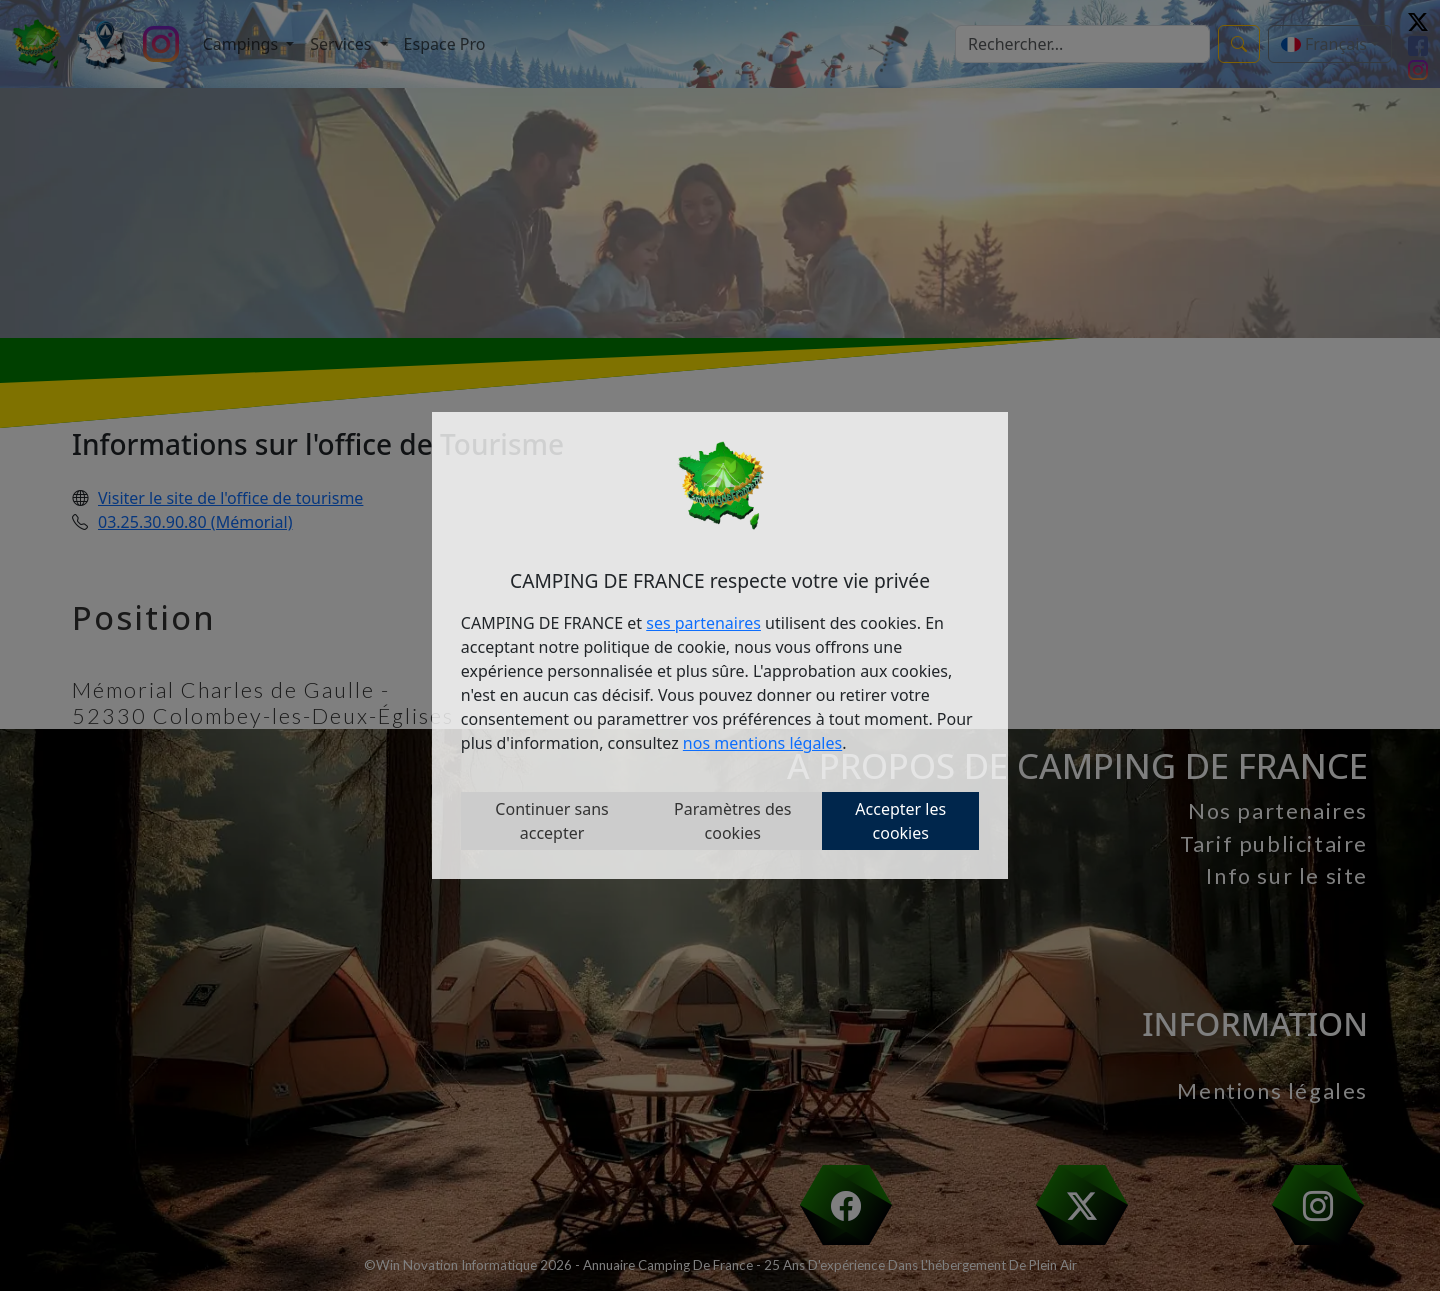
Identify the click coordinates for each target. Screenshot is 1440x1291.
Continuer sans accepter (551, 821)
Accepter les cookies (900, 821)
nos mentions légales (762, 743)
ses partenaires (703, 623)
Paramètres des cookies (732, 821)
